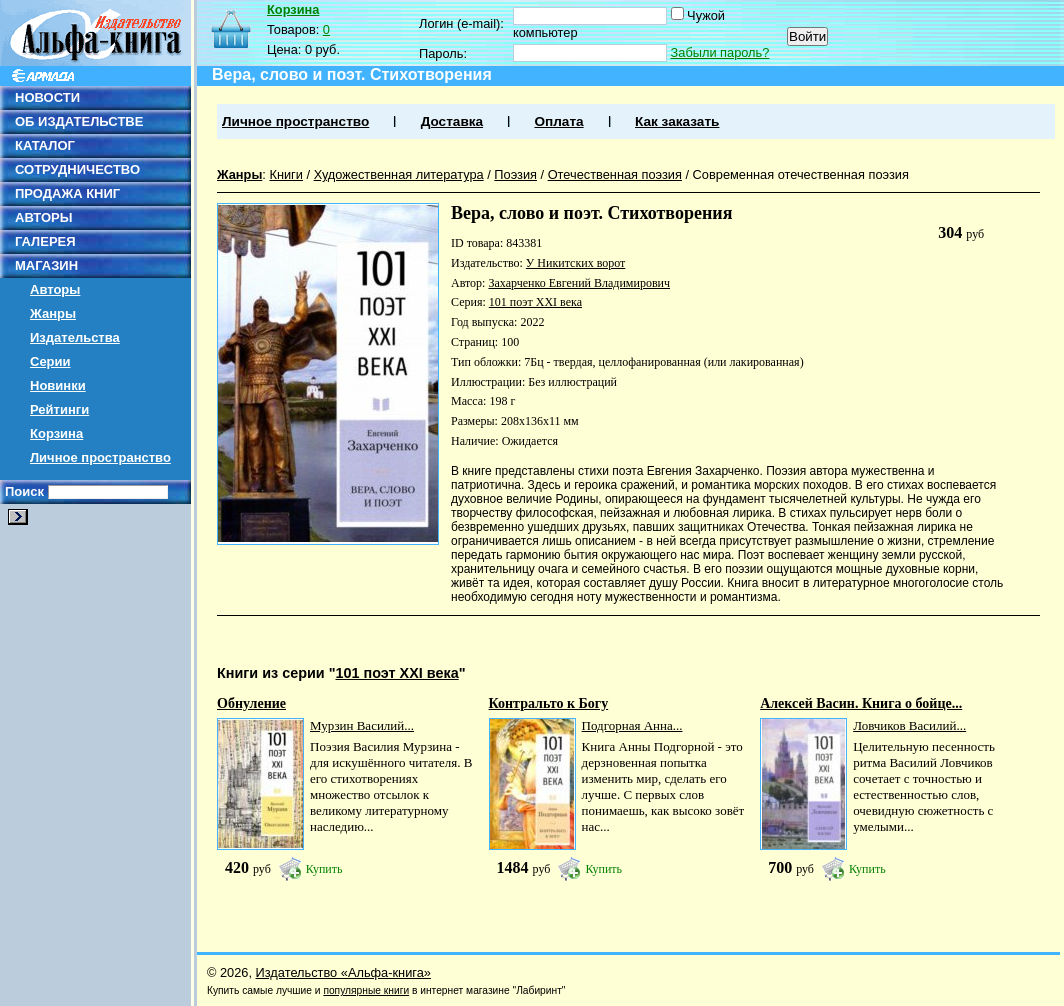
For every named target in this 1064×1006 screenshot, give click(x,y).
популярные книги (366, 990)
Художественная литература (399, 174)
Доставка (452, 121)
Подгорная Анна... (632, 725)
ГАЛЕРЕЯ (45, 241)
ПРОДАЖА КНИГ (67, 193)
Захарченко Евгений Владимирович (579, 283)
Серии (50, 361)
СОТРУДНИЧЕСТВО (77, 169)
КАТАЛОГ (45, 145)
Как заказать (677, 121)
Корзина (56, 433)
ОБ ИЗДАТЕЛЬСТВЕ (79, 121)
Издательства (75, 337)
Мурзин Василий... (362, 725)
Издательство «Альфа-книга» (343, 972)
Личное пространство (100, 457)
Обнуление (251, 703)
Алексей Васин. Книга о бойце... (861, 703)
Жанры (53, 313)
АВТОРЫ (43, 217)
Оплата (558, 121)
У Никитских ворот (575, 263)
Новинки (58, 385)
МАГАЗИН (46, 265)
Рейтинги (59, 409)
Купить (324, 869)
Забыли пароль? (720, 52)
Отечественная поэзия (615, 174)
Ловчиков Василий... (909, 725)
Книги (286, 174)
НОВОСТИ (47, 97)
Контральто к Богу (549, 703)
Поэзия (515, 174)
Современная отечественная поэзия (801, 174)
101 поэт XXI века (535, 302)
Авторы (55, 289)
